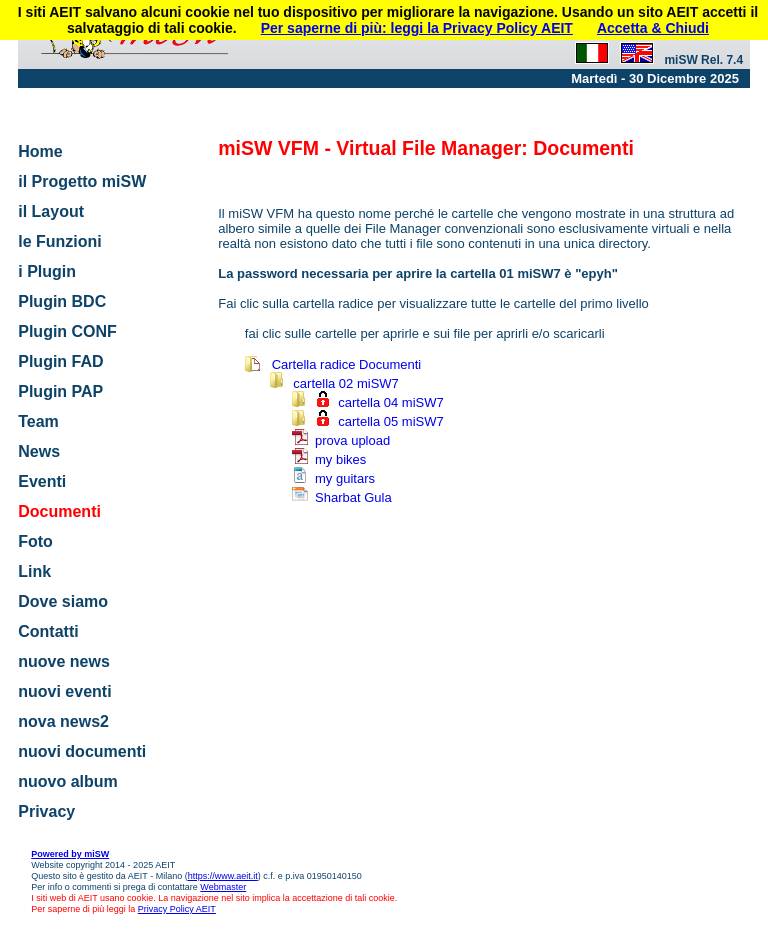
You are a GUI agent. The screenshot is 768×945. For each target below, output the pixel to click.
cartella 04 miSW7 (390, 402)
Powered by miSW (70, 854)
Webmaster (223, 887)
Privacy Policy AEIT (177, 909)
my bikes (340, 459)
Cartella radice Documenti (347, 364)
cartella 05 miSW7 (390, 421)
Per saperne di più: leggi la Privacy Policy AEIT (417, 28)
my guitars (345, 478)
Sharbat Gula (353, 497)
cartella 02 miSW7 (345, 383)
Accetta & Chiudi (653, 28)
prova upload (352, 440)
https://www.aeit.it (223, 876)
